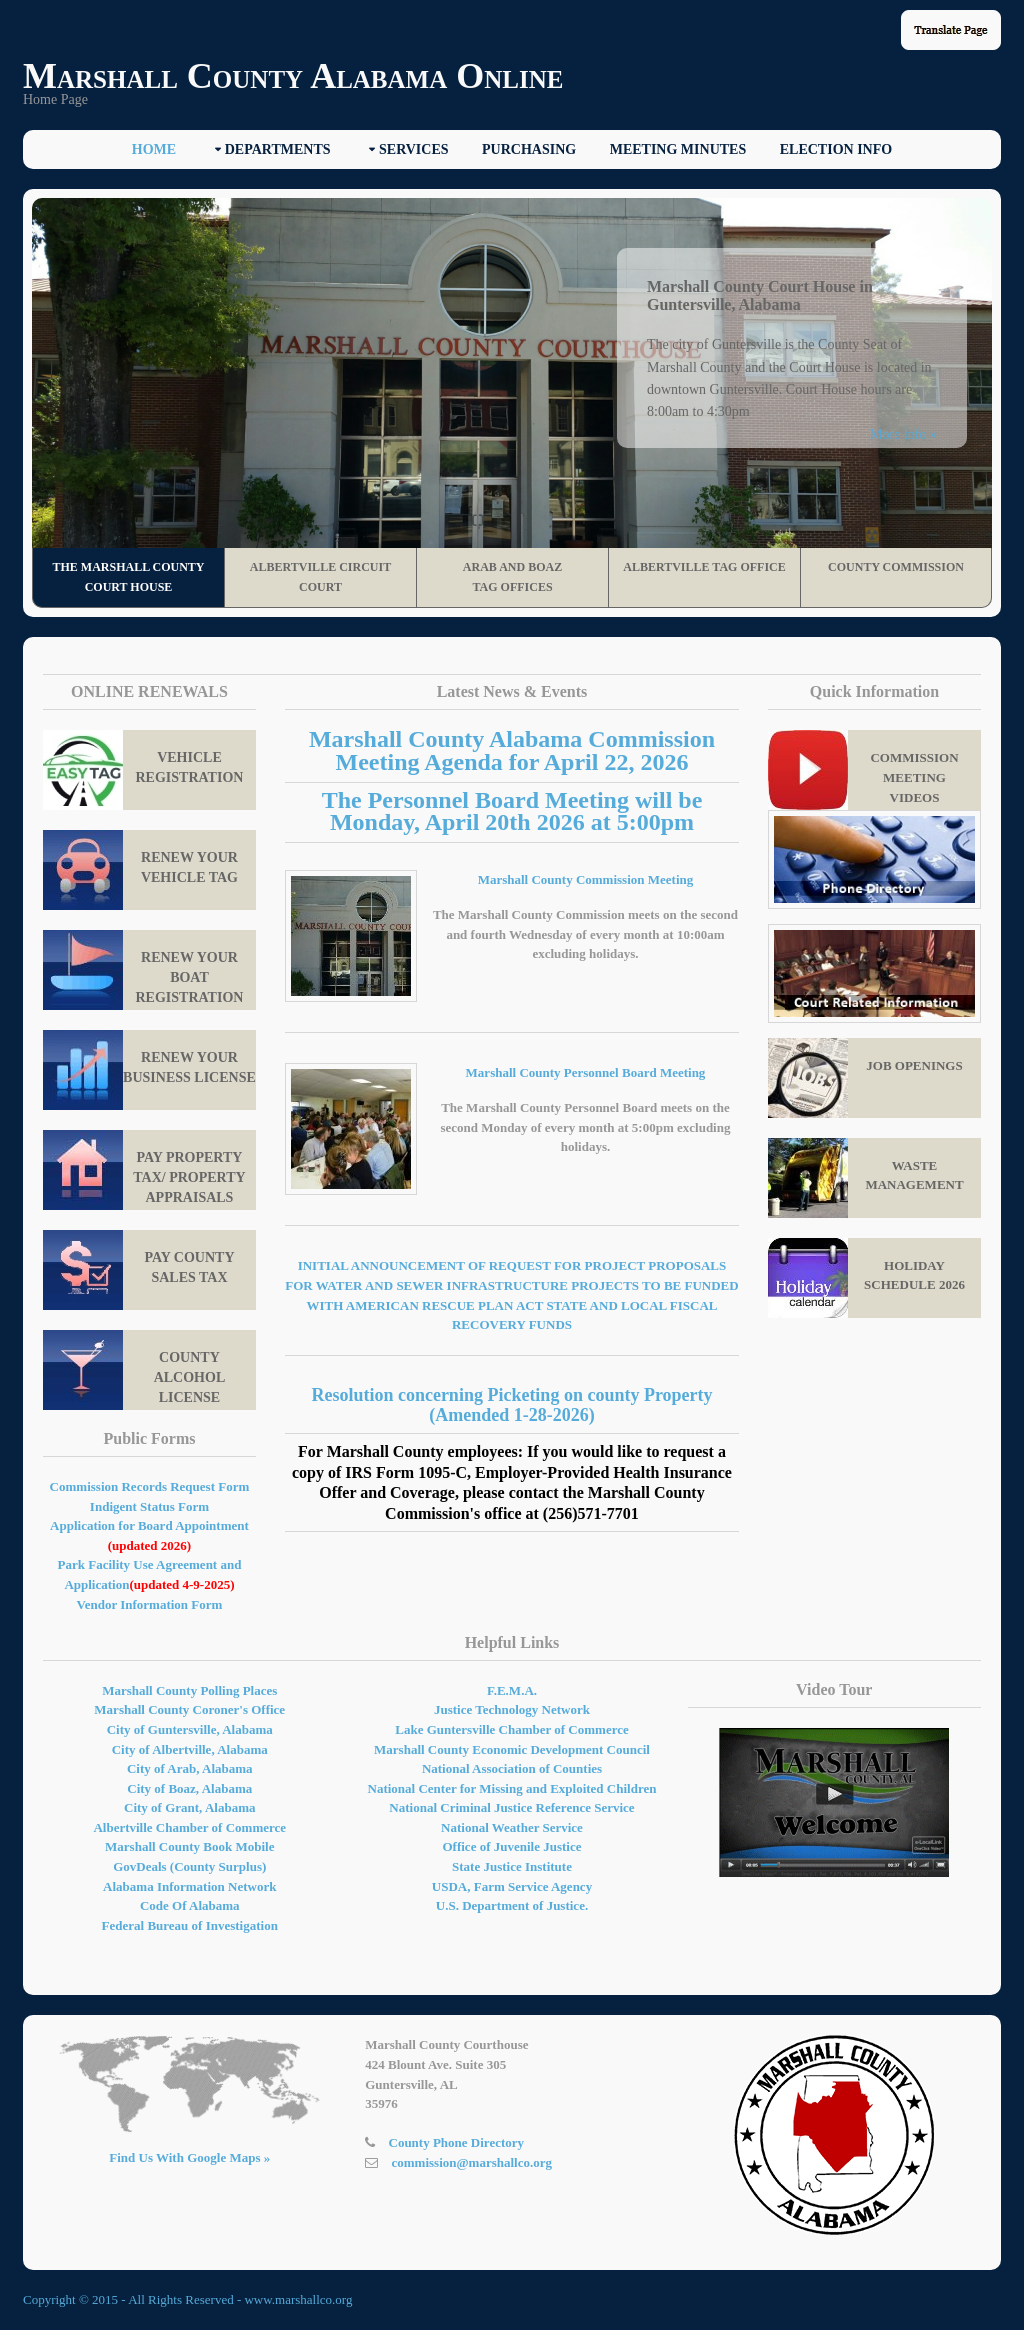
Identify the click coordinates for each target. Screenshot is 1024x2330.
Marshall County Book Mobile (189, 1846)
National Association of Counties (512, 1768)
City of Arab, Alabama (190, 1768)
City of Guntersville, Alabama (190, 1729)
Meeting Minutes (678, 149)
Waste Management (866, 1178)
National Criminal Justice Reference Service (511, 1807)
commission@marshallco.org (472, 2162)
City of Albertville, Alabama (190, 1749)
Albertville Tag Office (704, 567)
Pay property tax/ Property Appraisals (144, 1170)
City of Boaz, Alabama (189, 1788)
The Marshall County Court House (128, 577)
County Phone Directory (457, 2142)
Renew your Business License (149, 1070)
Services (414, 149)
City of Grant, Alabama (189, 1807)
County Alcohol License (134, 1370)
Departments (278, 149)
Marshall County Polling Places (189, 1690)
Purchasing (529, 149)
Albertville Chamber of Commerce (189, 1827)
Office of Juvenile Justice (511, 1846)
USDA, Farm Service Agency (512, 1886)
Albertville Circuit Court (320, 577)
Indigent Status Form (149, 1506)
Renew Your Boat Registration (143, 970)
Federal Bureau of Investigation (190, 1925)
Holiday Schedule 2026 (866, 1278)
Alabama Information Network (189, 1886)
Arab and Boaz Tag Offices (512, 577)
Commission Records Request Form (150, 1486)
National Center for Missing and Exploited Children (512, 1788)
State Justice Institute (512, 1866)
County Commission (896, 567)
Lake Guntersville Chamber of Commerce (511, 1729)
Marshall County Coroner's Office (189, 1709)
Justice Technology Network (512, 1709)
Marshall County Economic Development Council (512, 1749)
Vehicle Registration (143, 770)
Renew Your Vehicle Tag (140, 870)
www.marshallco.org (298, 2299)
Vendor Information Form (150, 1604)
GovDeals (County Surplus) (189, 1866)
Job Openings (865, 1078)
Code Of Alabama (190, 1905)
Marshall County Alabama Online (293, 76)
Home (154, 149)
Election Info (836, 149)
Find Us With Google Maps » (189, 2157)
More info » (903, 434)
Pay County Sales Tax (139, 1270)
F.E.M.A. (512, 1690)
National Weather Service (512, 1827)
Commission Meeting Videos (863, 770)
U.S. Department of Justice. (512, 1905)
